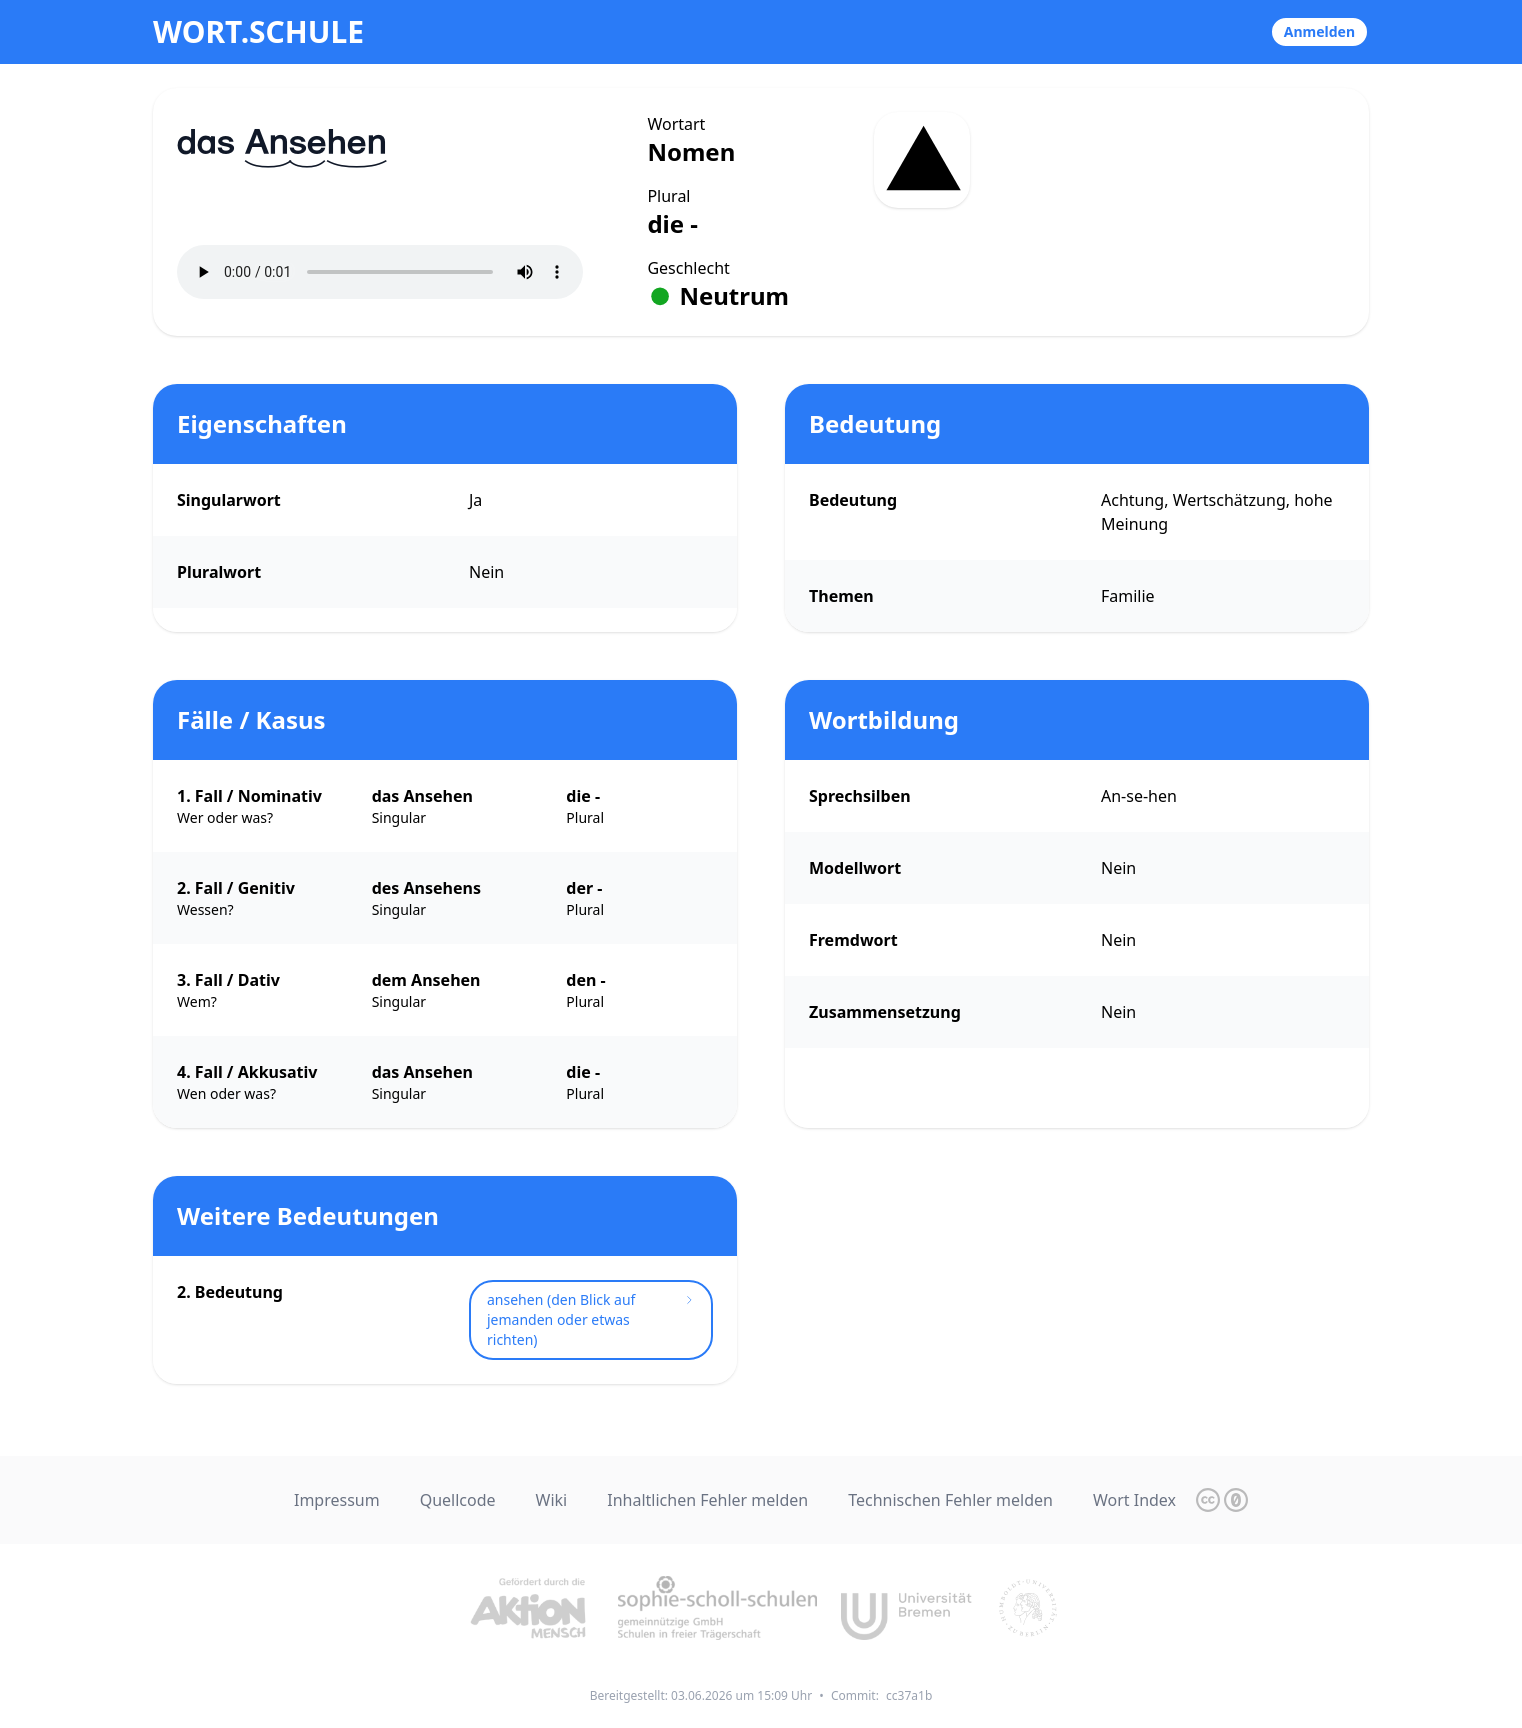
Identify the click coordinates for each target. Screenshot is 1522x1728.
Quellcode (458, 1500)
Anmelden (1319, 31)
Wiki (552, 1500)
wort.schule (258, 32)
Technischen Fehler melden (950, 1500)
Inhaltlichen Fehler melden (707, 1500)
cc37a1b (909, 1695)
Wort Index (1134, 1500)
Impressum (337, 1500)
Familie (1128, 596)
